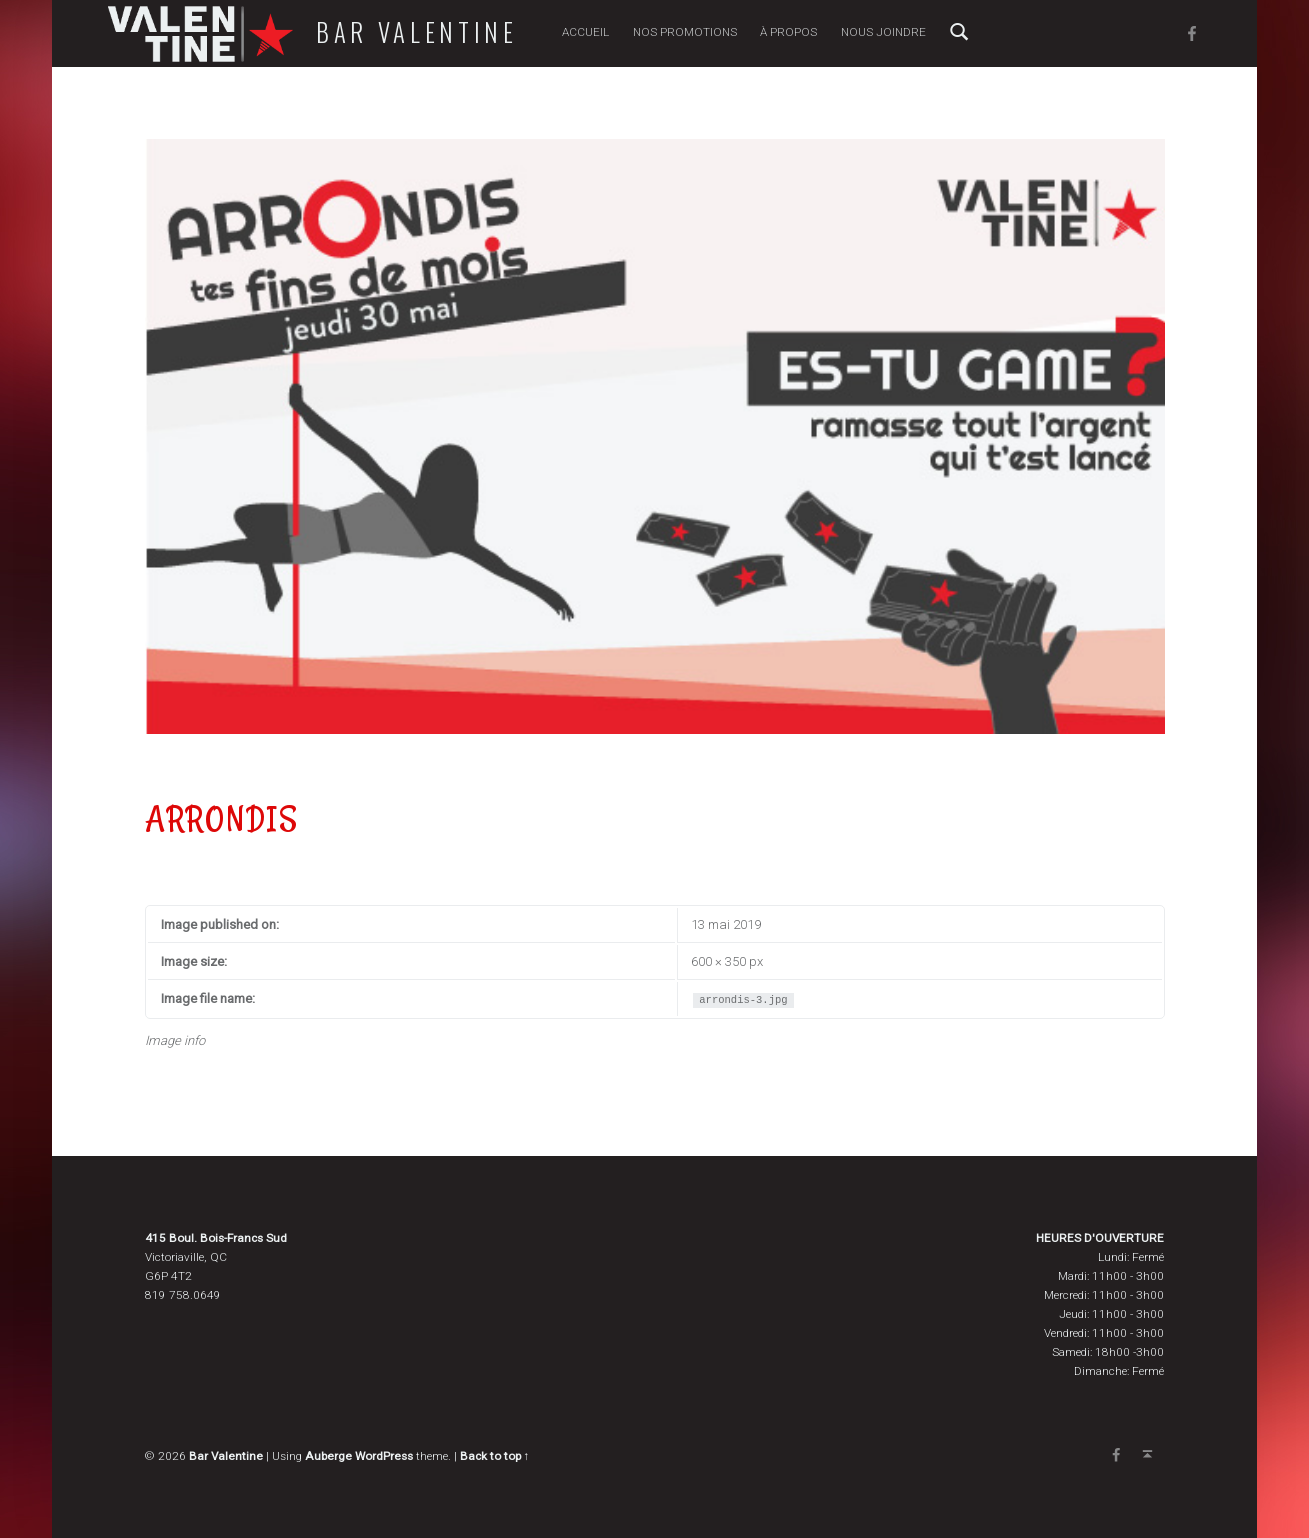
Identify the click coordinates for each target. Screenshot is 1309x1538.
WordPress (384, 1456)
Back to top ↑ (495, 1456)
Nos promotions (685, 32)
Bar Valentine (417, 32)
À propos (788, 32)
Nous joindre (883, 32)
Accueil (585, 32)
